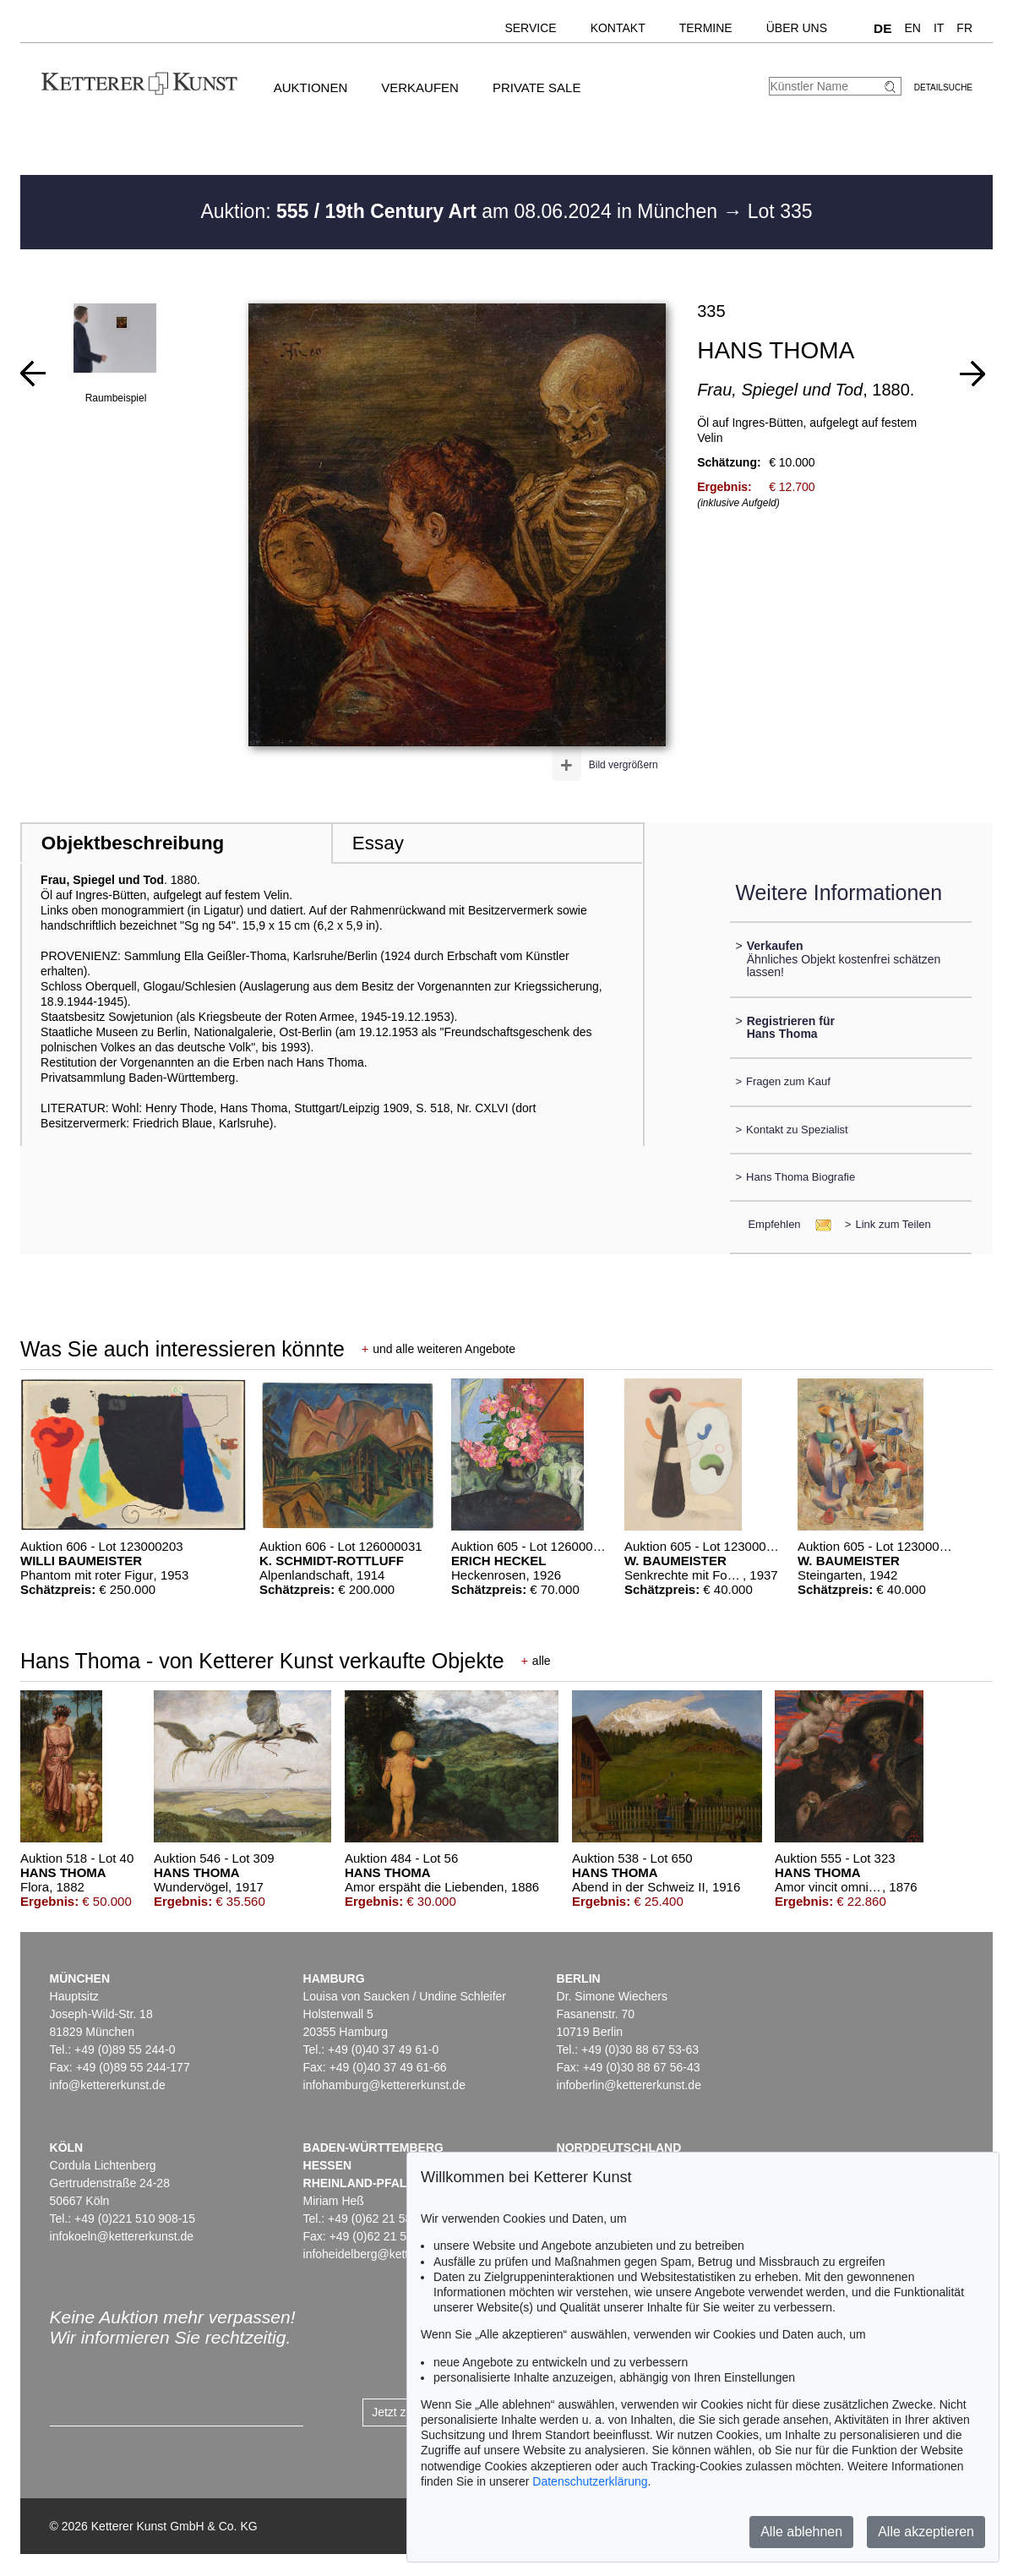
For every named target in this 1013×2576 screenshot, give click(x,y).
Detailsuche (943, 87)
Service (530, 28)
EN (912, 28)
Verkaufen (420, 87)
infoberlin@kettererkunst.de (629, 2085)
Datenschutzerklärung (589, 2481)
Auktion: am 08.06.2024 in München (461, 211)
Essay (378, 843)
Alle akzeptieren (926, 2531)
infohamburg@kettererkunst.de (384, 2085)
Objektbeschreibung (132, 843)
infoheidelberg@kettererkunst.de (389, 2254)
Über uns (796, 28)
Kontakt (618, 28)
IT (939, 28)
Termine (706, 28)
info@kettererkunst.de (108, 2085)
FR (964, 28)
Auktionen (311, 87)
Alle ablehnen (801, 2531)
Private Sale (536, 87)
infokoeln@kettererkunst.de (122, 2236)
